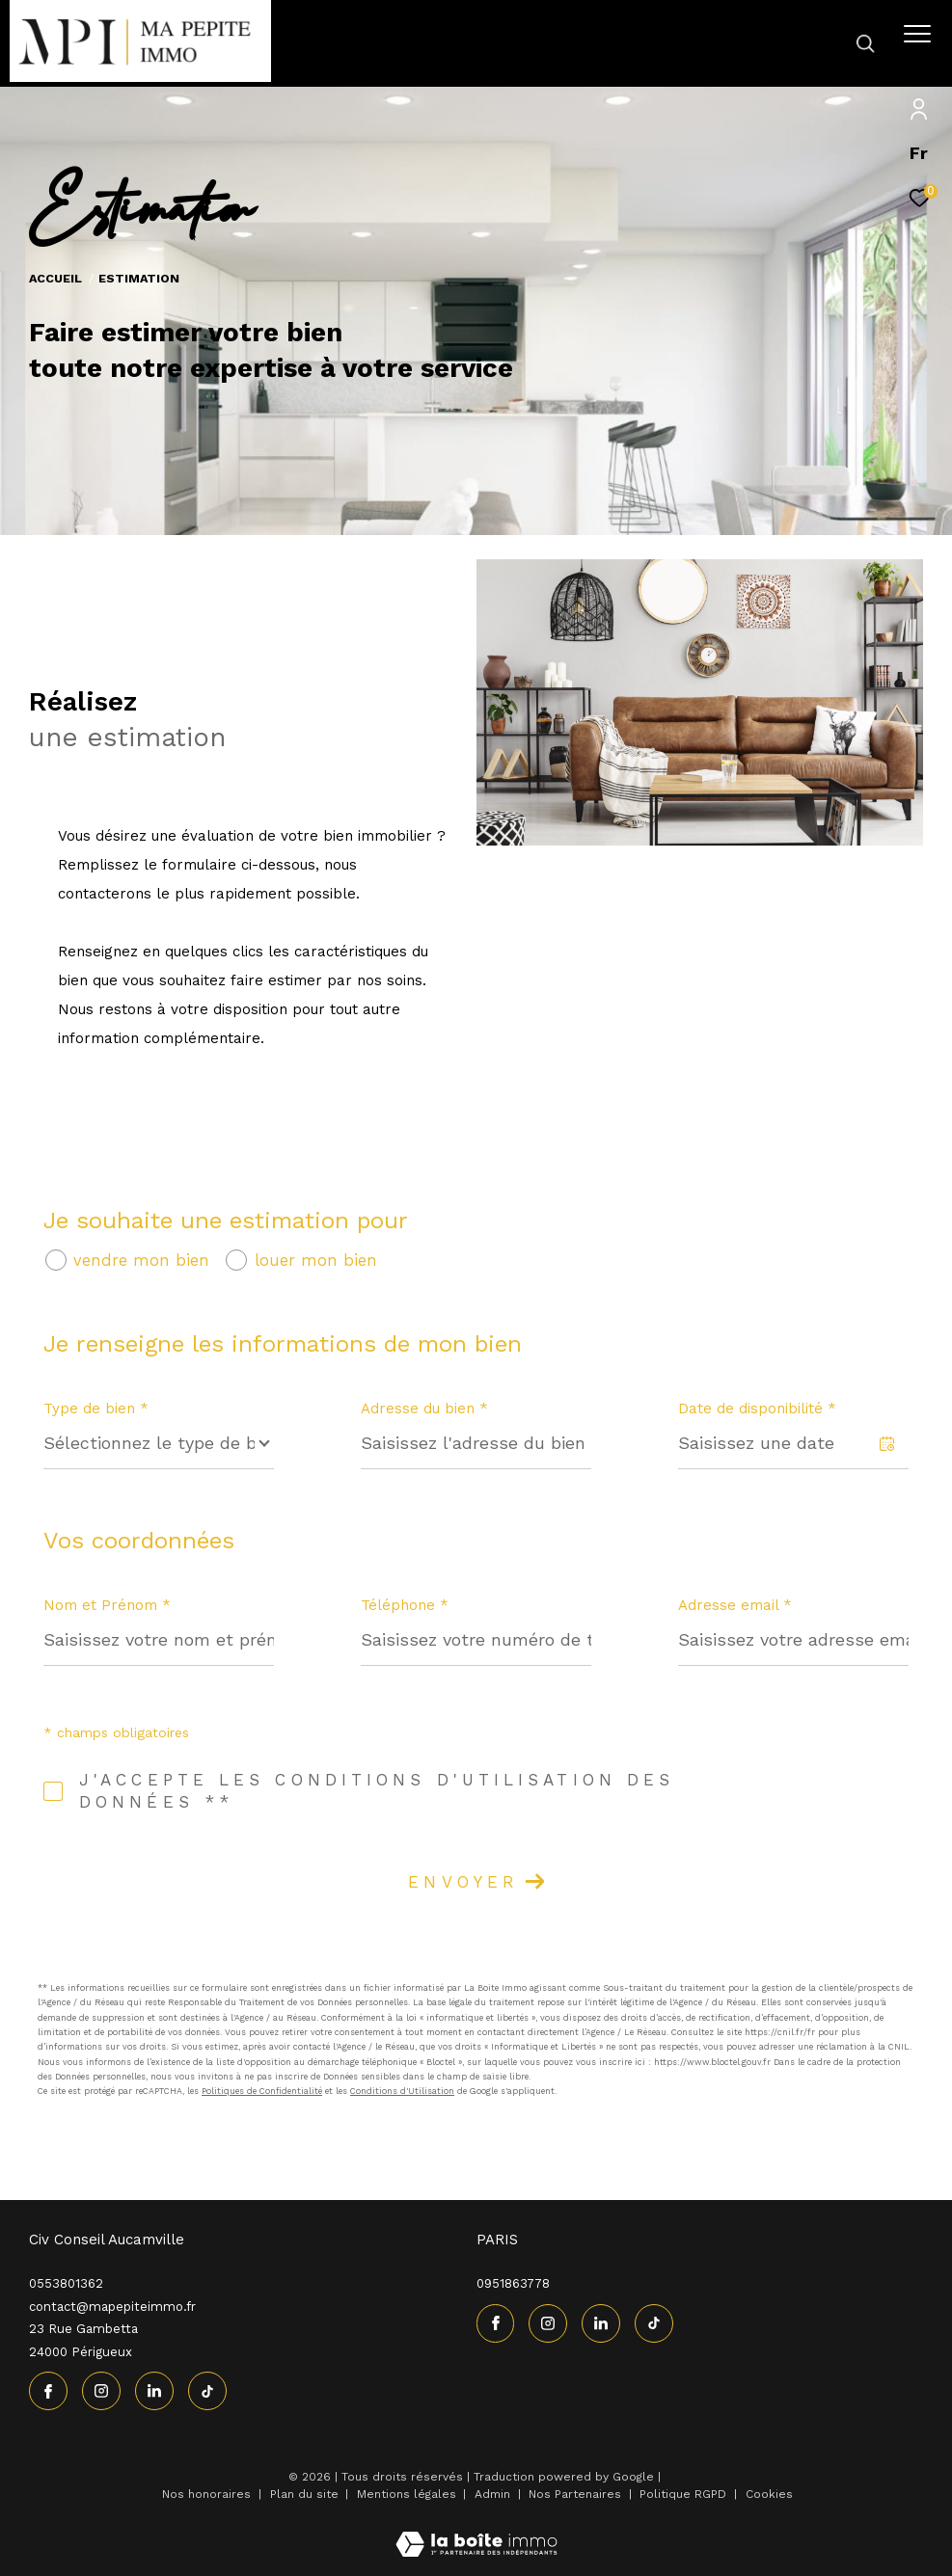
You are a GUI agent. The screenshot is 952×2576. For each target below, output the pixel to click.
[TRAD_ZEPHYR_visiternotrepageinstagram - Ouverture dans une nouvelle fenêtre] (101, 2391)
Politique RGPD (682, 2494)
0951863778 (513, 2283)
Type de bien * (96, 1408)
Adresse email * (735, 1605)
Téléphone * (405, 1605)
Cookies (769, 2494)
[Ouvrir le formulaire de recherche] (810, 43)
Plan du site (306, 2494)
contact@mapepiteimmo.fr (112, 2306)
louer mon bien (316, 1260)
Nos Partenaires (577, 2494)
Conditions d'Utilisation (402, 2091)
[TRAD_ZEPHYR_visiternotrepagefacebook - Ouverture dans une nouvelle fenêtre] (48, 2391)
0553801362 (66, 2283)
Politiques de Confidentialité (262, 2091)
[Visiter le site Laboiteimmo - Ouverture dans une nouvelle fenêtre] (476, 2532)
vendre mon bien (141, 1260)
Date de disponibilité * (757, 1408)
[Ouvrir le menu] (917, 33)
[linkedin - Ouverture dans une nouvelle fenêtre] (154, 2391)
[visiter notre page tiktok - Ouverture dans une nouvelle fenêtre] (207, 2391)
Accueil (55, 278)
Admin (494, 2494)
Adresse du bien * (424, 1408)
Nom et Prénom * (107, 1605)
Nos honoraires (206, 2494)
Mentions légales (408, 2494)
